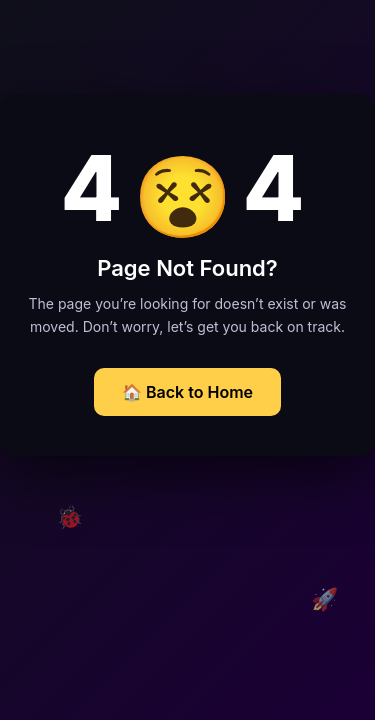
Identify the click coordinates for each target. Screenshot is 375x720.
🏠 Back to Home (187, 392)
